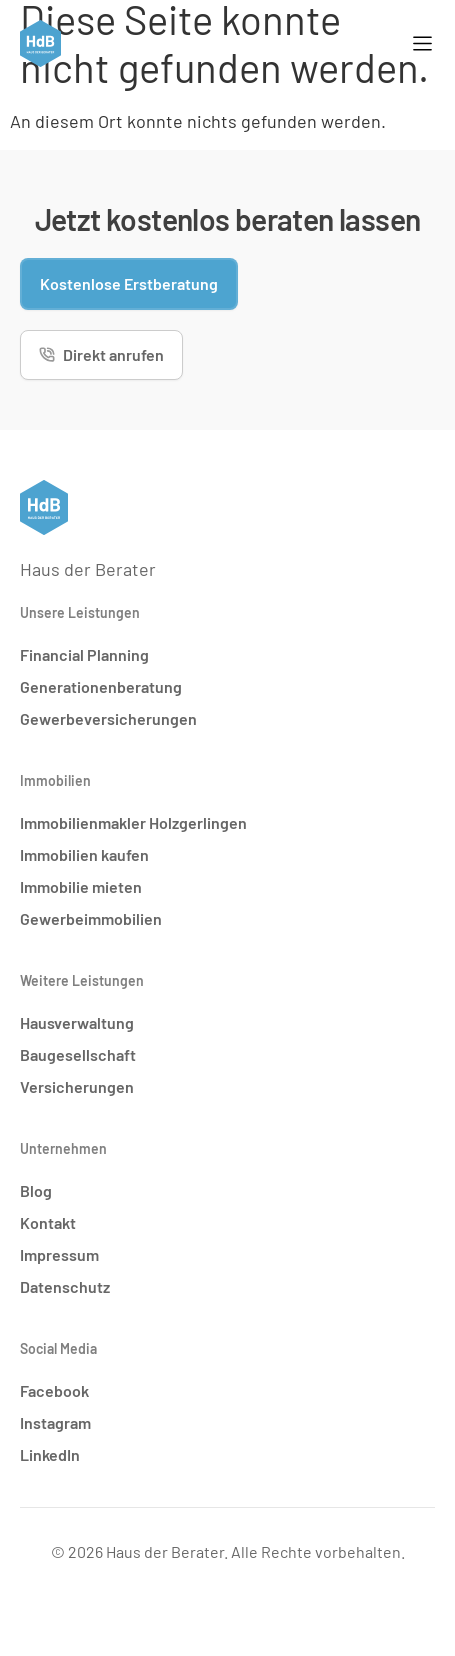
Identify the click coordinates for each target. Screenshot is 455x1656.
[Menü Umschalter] (422, 43)
